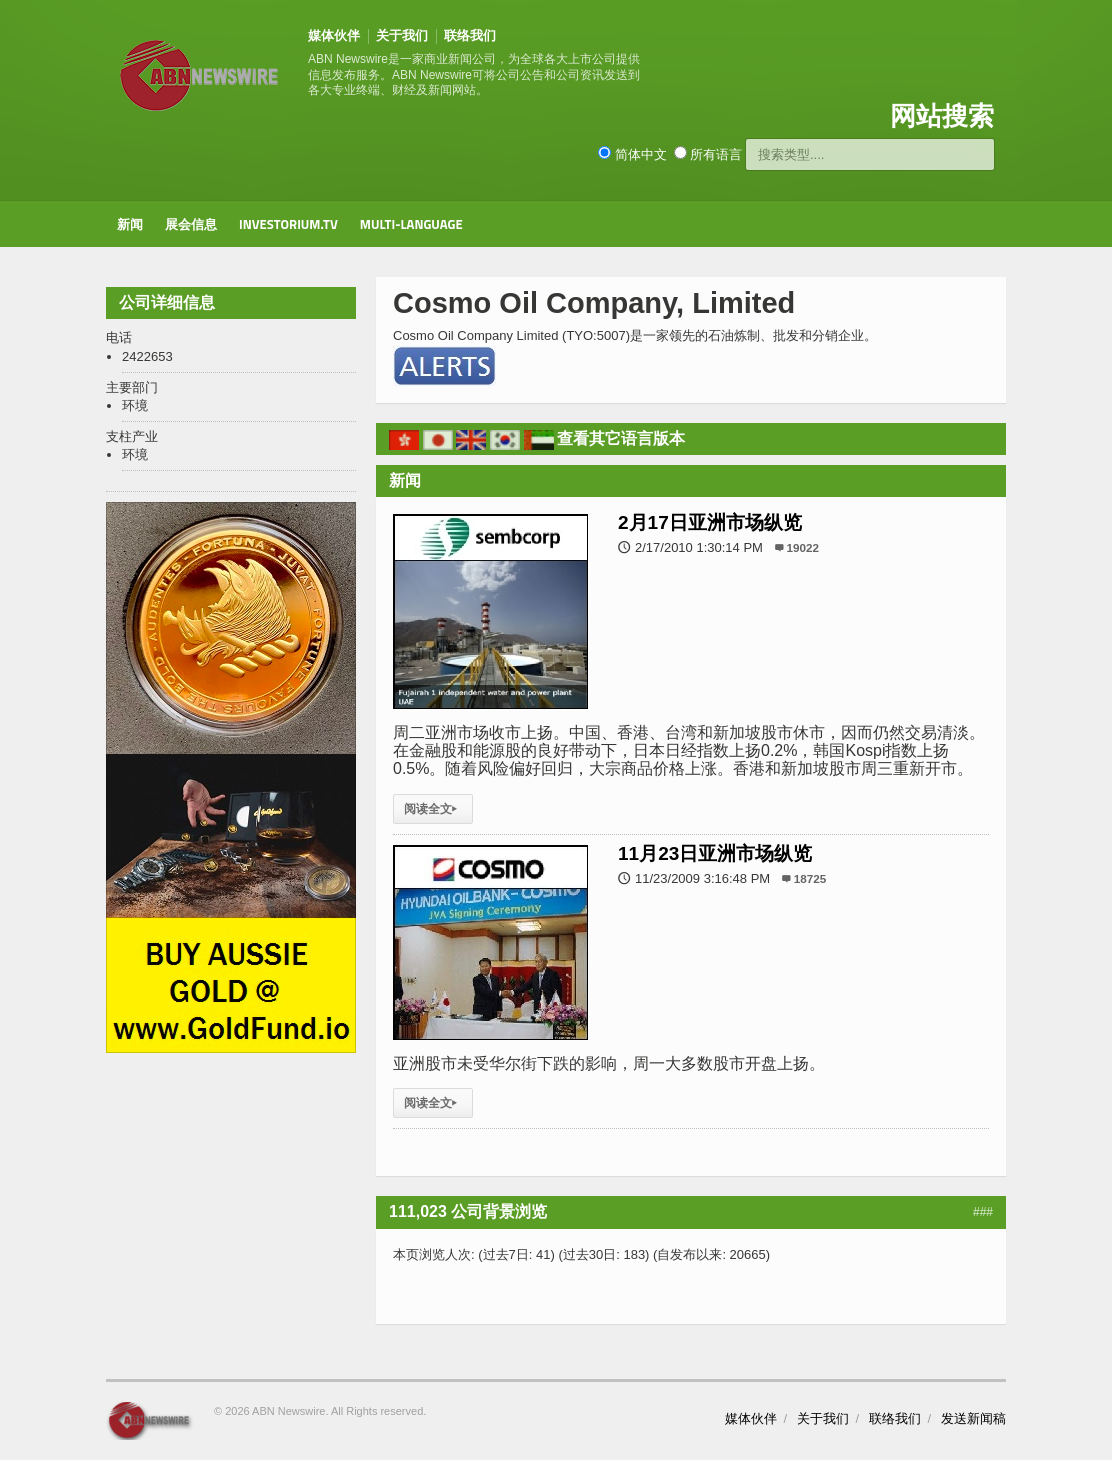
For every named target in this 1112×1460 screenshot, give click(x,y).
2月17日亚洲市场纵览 (710, 522)
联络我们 (470, 35)
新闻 (130, 224)
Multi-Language (411, 224)
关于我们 (402, 35)
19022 (803, 547)
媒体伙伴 (334, 35)
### (983, 1212)
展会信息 (191, 224)
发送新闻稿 (973, 1418)
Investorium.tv (288, 224)
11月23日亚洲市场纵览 (715, 853)
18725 (810, 878)
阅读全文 (433, 809)
